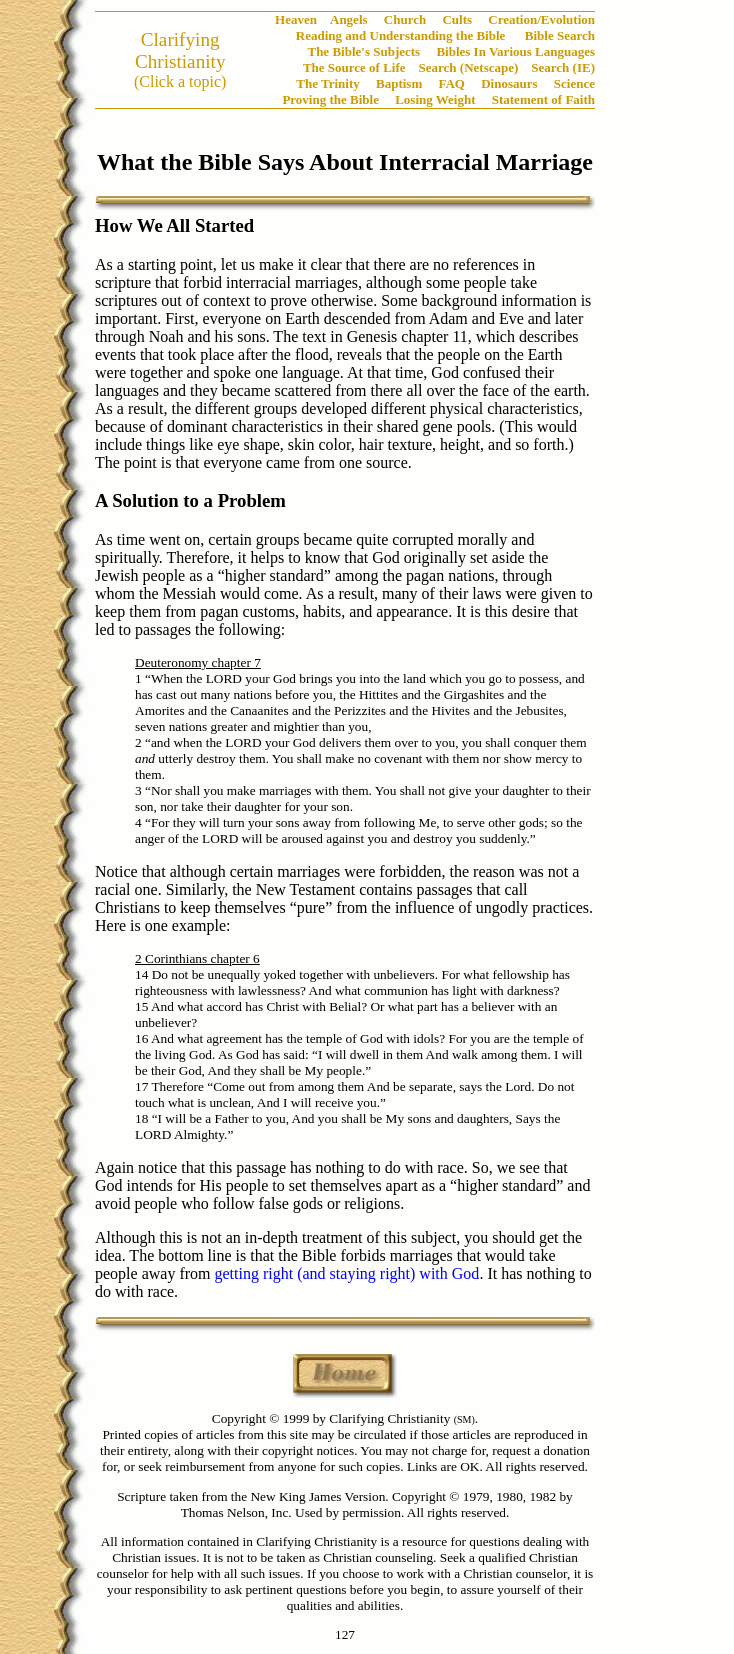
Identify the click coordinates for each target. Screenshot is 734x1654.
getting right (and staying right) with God (347, 1273)
